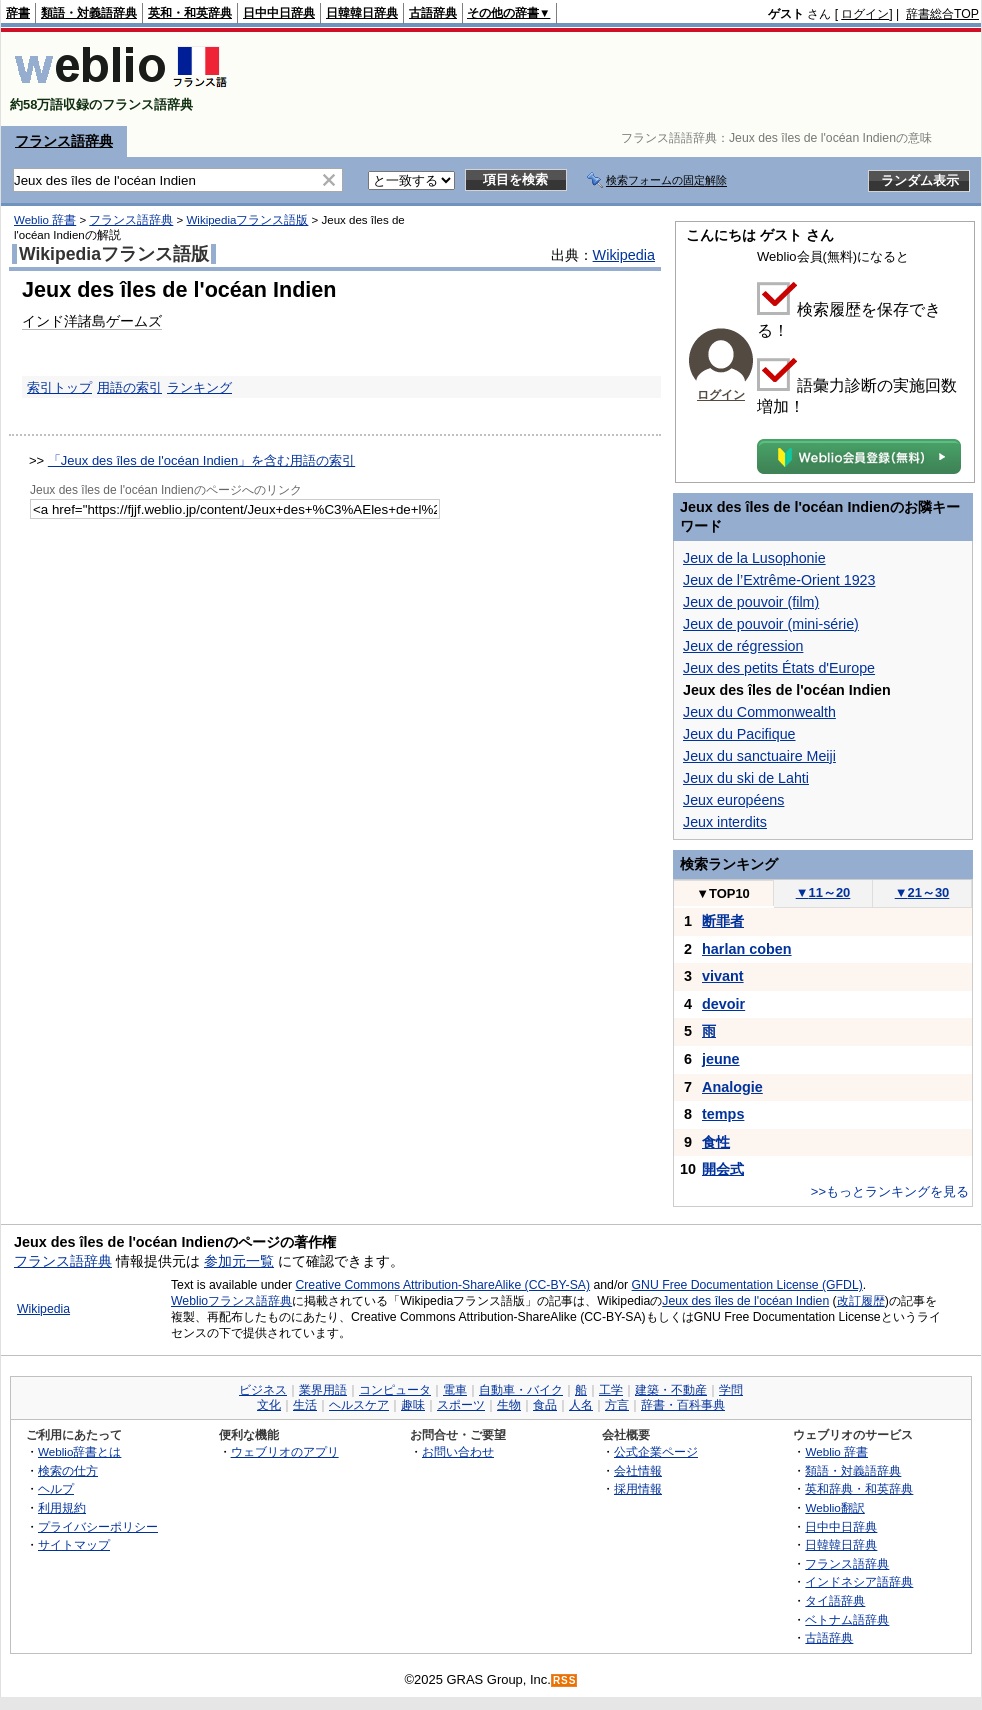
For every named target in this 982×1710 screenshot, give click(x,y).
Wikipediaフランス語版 (247, 220)
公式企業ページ (656, 1451)
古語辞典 (433, 13)
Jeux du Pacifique (739, 734)
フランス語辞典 (64, 141)
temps (723, 1114)
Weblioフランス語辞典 (231, 1301)
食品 (545, 1405)
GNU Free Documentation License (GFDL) (747, 1285)
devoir (723, 1004)
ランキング (199, 387)
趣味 (413, 1405)
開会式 (723, 1169)
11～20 (823, 892)
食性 (716, 1142)
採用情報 (638, 1488)
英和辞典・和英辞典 (859, 1488)
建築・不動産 (671, 1390)
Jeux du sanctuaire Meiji (759, 756)
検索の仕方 (68, 1470)
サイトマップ (74, 1544)
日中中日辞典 (279, 13)
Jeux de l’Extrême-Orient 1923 (779, 580)
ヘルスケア (359, 1405)
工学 (611, 1390)
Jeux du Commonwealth (759, 712)
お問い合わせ (458, 1451)
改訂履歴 (861, 1301)
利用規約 (62, 1507)
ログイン (865, 14)
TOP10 (723, 893)
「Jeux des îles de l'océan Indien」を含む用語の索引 (201, 460)
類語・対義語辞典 (89, 13)
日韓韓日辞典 (362, 13)
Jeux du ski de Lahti (746, 778)
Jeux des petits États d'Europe (779, 668)
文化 (269, 1405)
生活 (305, 1405)
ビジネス (263, 1390)
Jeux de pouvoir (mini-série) (771, 624)
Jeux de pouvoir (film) (751, 602)
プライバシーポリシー (98, 1526)
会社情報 (638, 1470)
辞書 (18, 13)
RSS (565, 1680)
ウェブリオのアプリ (285, 1451)
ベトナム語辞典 (847, 1619)
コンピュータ (395, 1390)
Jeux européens (733, 800)
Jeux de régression (743, 646)
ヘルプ (56, 1488)
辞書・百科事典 (683, 1405)
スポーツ (461, 1405)
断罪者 (723, 921)
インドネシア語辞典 (859, 1581)
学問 (731, 1390)
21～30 (922, 892)
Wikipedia (624, 255)
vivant (723, 976)
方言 (617, 1405)
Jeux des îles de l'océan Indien (745, 1301)
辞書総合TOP (942, 14)
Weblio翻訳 (834, 1507)
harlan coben (747, 949)
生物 (509, 1405)
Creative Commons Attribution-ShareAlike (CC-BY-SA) (442, 1285)
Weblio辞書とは (79, 1451)
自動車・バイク (521, 1390)
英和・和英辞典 (190, 13)
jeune (721, 1059)
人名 (581, 1405)
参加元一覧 (239, 1261)
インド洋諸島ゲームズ (92, 321)
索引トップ (59, 387)
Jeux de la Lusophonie (754, 558)
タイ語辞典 (835, 1600)
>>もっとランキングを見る (890, 1191)
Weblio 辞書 (45, 220)
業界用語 (323, 1390)
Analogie (732, 1087)
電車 (455, 1390)
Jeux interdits (725, 822)
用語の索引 (129, 387)
